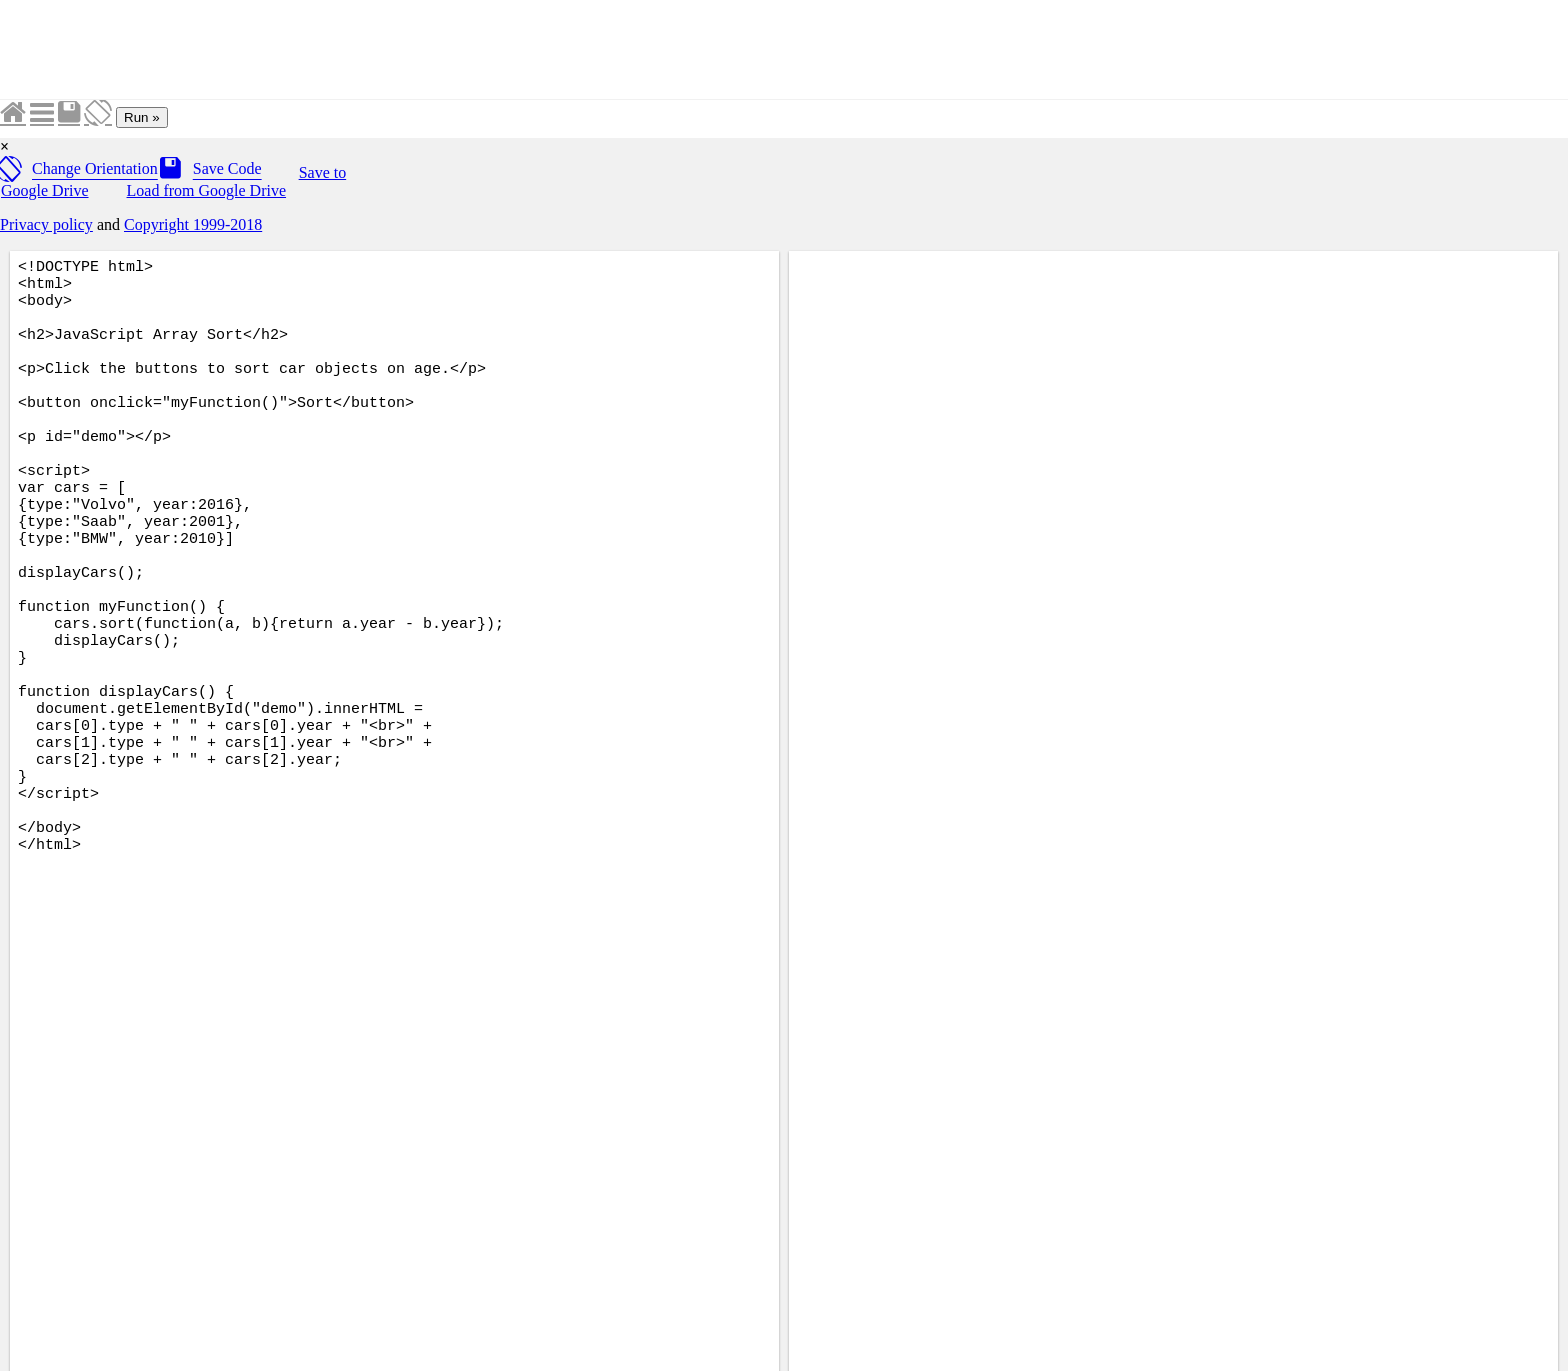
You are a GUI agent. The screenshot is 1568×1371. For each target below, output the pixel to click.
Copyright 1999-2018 (193, 224)
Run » (142, 117)
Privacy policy (46, 224)
